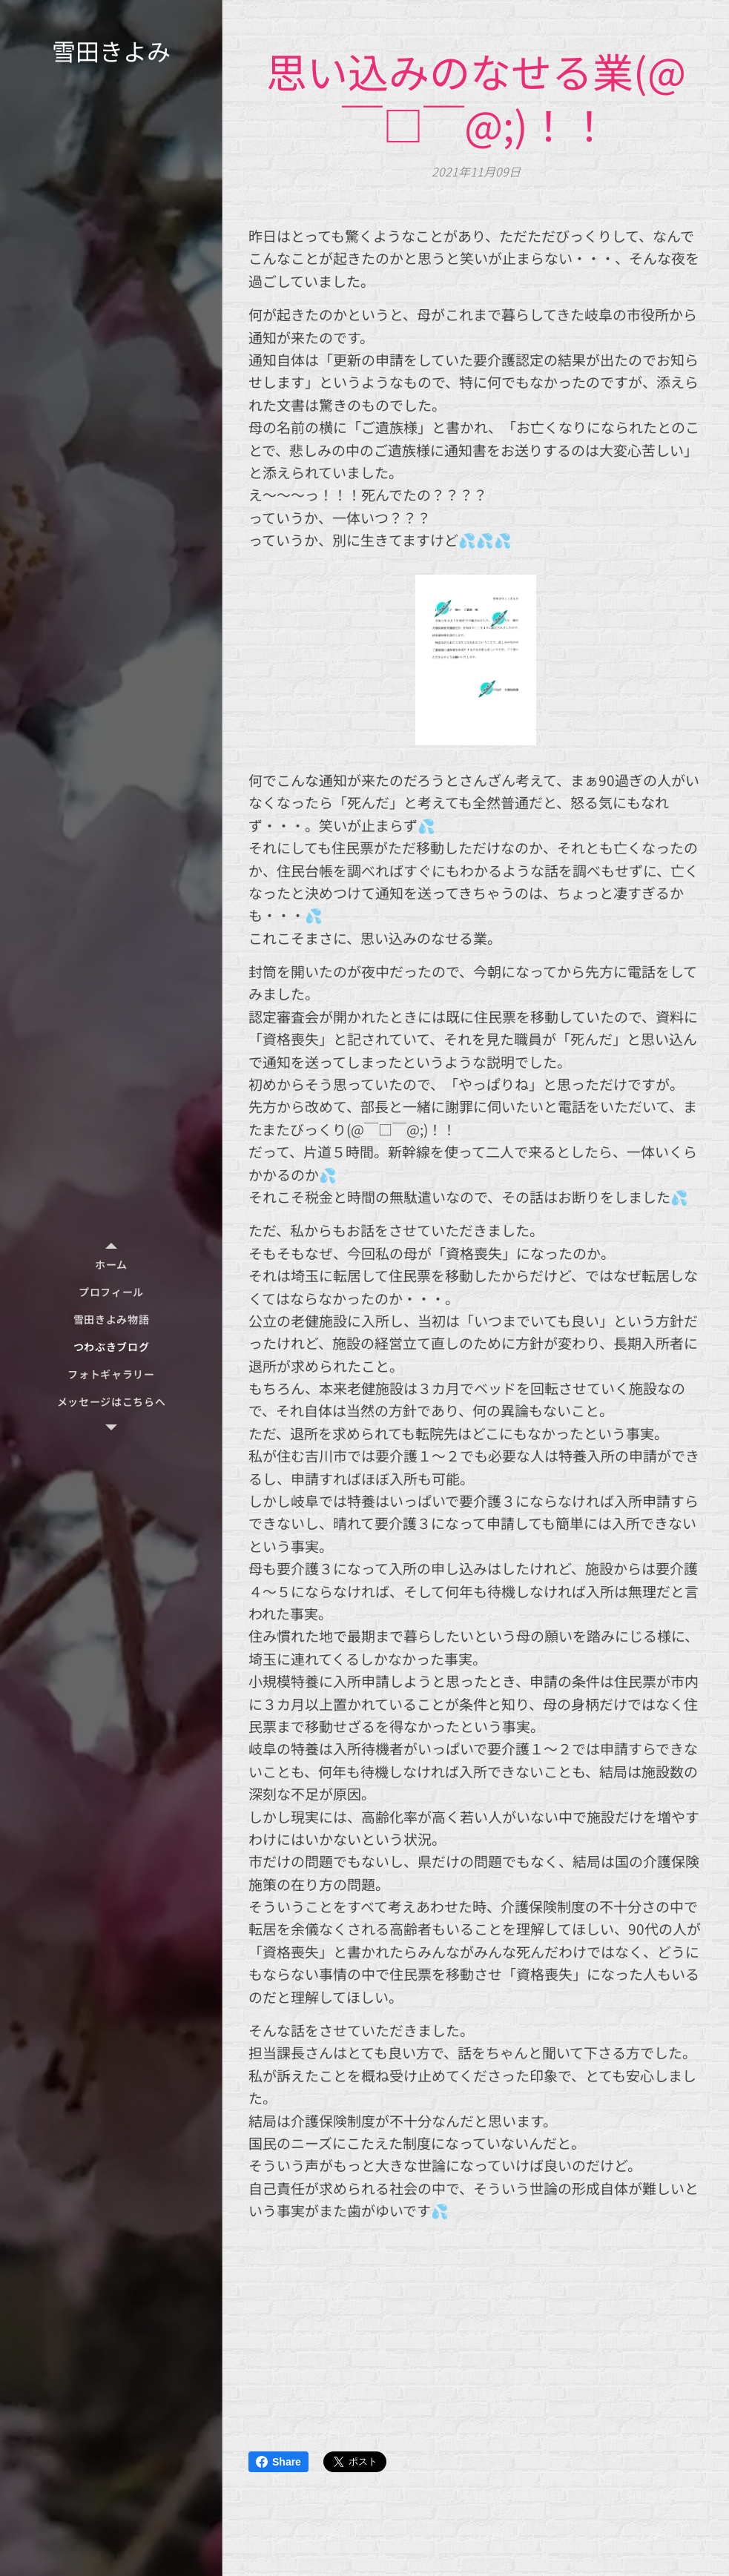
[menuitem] (111, 1264)
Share (278, 2462)
